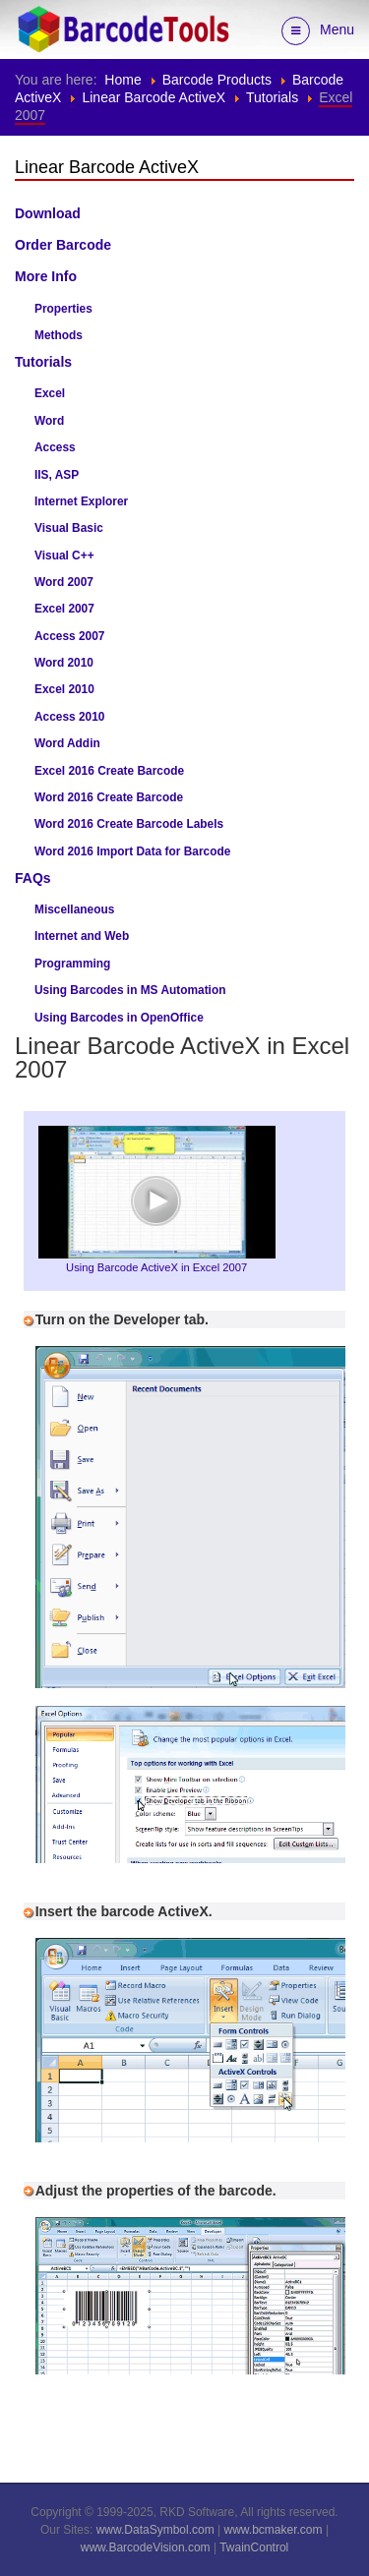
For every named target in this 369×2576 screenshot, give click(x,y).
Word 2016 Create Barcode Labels (128, 824)
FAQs (33, 878)
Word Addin (67, 743)
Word (49, 421)
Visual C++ (64, 555)
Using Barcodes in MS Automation (129, 990)
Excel (49, 393)
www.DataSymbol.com (155, 2530)
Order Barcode (63, 245)
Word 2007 (63, 582)
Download (48, 213)
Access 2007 (69, 636)
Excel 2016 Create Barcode (109, 771)
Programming (72, 963)
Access (55, 447)
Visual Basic (68, 528)
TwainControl (253, 2547)
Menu (317, 31)
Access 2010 (69, 717)
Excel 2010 (64, 689)
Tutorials (272, 97)
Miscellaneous (74, 909)
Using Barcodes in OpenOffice (119, 1018)
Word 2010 (63, 663)
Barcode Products (217, 80)
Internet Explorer (81, 501)
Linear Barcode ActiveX (153, 97)
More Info (46, 276)
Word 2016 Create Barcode (108, 797)
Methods (58, 335)
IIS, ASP (56, 475)
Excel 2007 (64, 608)
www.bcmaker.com (273, 2530)
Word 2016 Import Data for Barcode (132, 851)
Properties (63, 309)
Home (122, 80)
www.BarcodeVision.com (146, 2547)
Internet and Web (81, 936)
